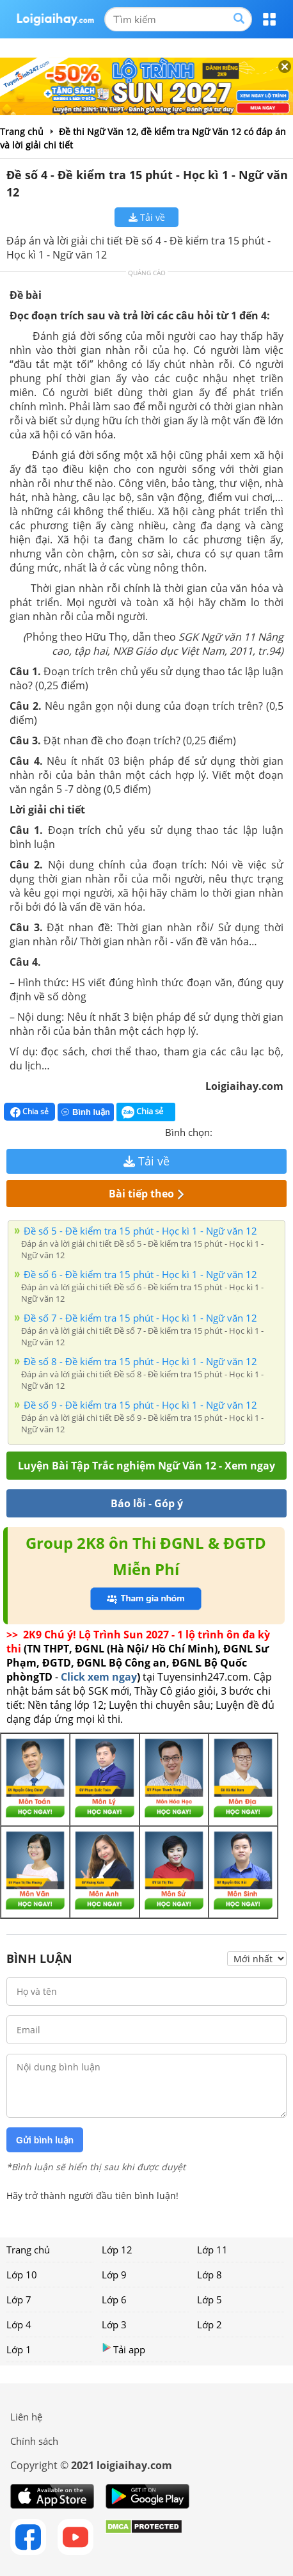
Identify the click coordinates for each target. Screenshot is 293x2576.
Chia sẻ (29, 1111)
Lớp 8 (209, 2274)
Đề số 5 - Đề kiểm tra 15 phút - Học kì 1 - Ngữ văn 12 (140, 1230)
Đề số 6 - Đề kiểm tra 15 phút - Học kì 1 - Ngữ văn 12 (140, 1274)
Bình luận (85, 1112)
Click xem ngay (99, 1677)
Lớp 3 (114, 2324)
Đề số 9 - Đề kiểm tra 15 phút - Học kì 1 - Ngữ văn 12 (140, 1404)
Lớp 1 (18, 2349)
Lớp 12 (117, 2249)
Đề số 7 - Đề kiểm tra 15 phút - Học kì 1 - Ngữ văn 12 (140, 1317)
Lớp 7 (18, 2299)
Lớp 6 (114, 2299)
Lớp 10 (21, 2274)
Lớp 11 (212, 2249)
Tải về (147, 217)
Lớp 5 (209, 2299)
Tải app (123, 2349)
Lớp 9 (114, 2274)
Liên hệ (26, 2416)
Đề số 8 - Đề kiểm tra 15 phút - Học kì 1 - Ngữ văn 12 (140, 1361)
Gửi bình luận (45, 2140)
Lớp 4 (18, 2324)
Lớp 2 (209, 2324)
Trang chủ (28, 2249)
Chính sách (34, 2441)
